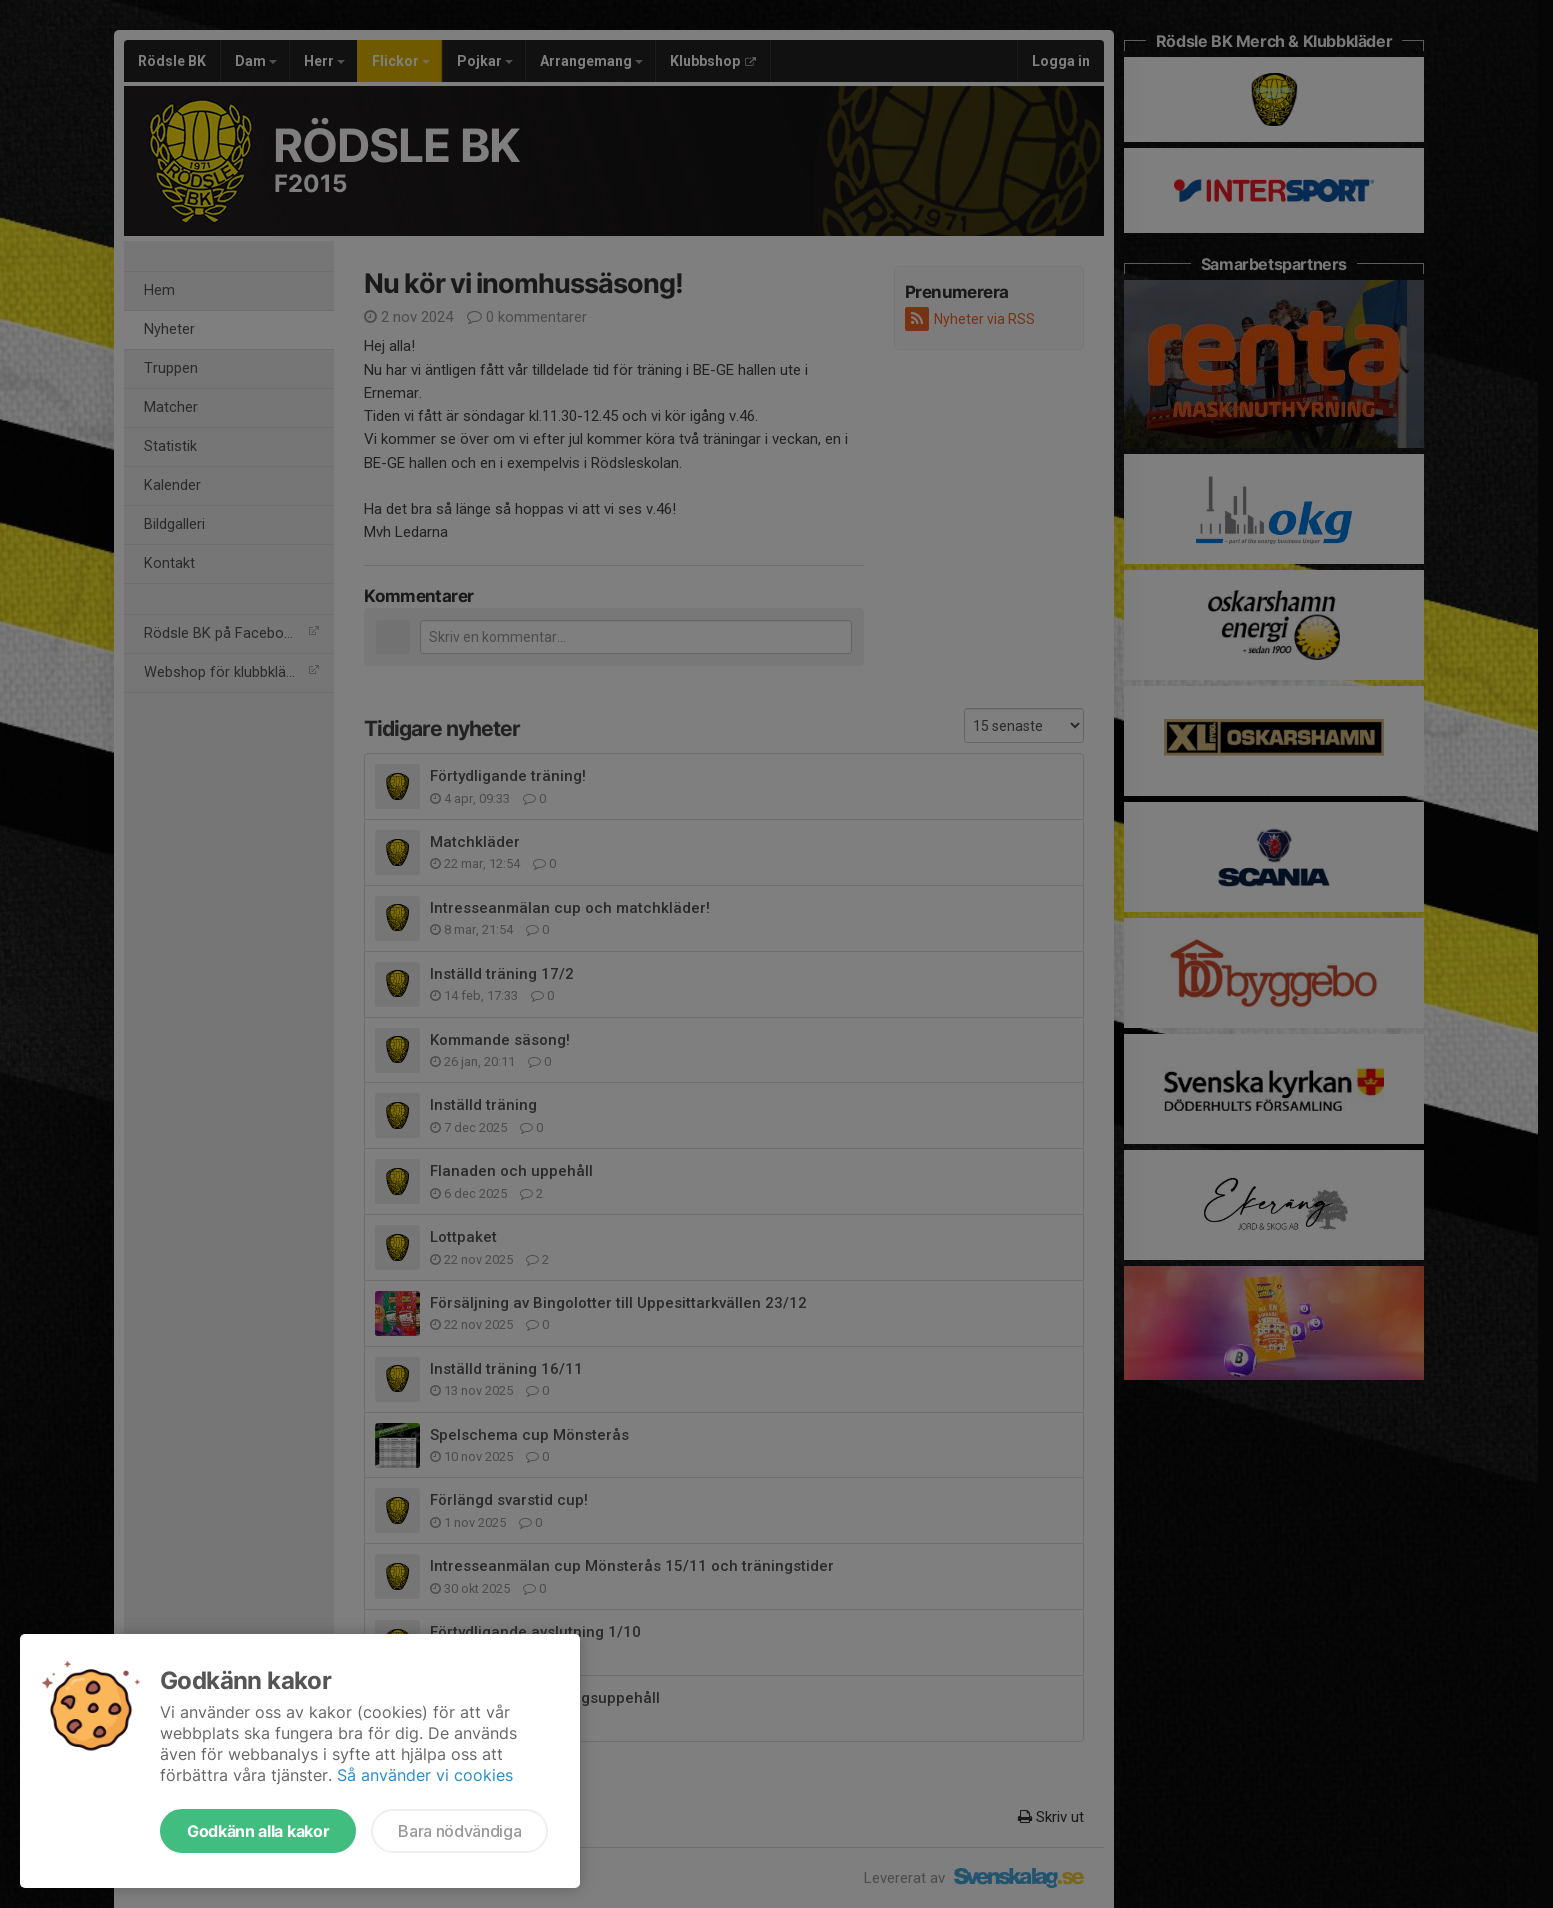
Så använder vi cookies (425, 1775)
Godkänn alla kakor (258, 1831)
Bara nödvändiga (459, 1831)
